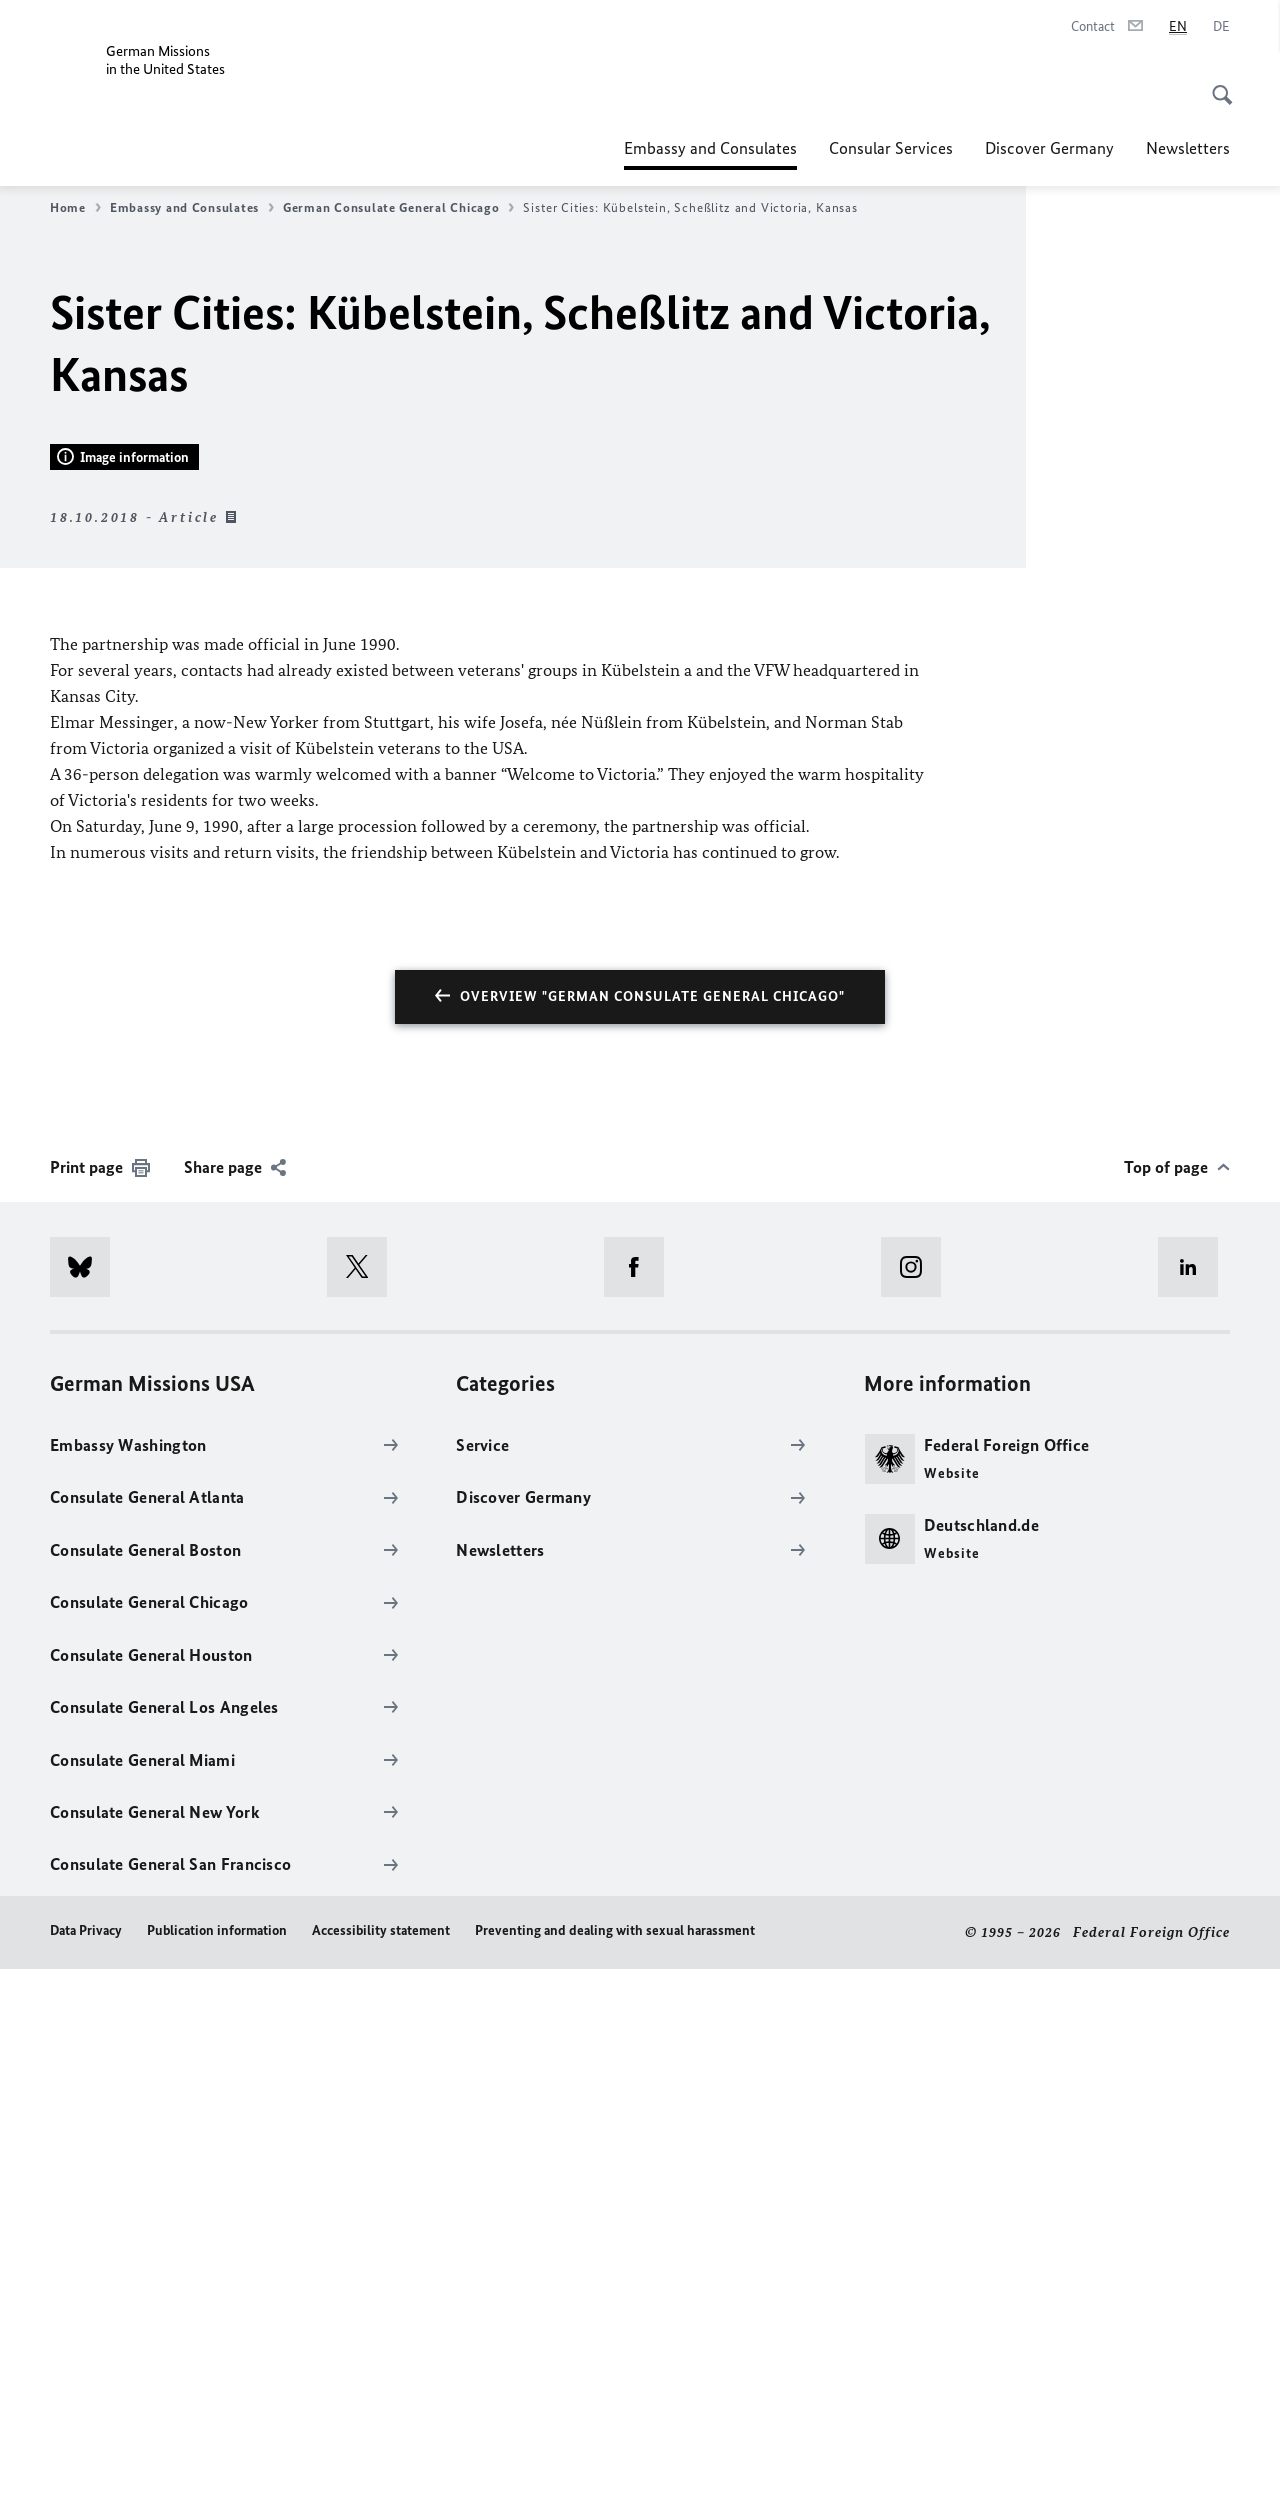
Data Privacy (86, 2475)
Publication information (217, 2475)
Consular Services (891, 148)
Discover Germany (1049, 148)
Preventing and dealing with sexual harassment (615, 2475)
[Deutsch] (1221, 27)
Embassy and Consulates (710, 148)
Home (75, 208)
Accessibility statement (381, 2475)
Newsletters (1188, 148)
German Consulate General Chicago (398, 208)
